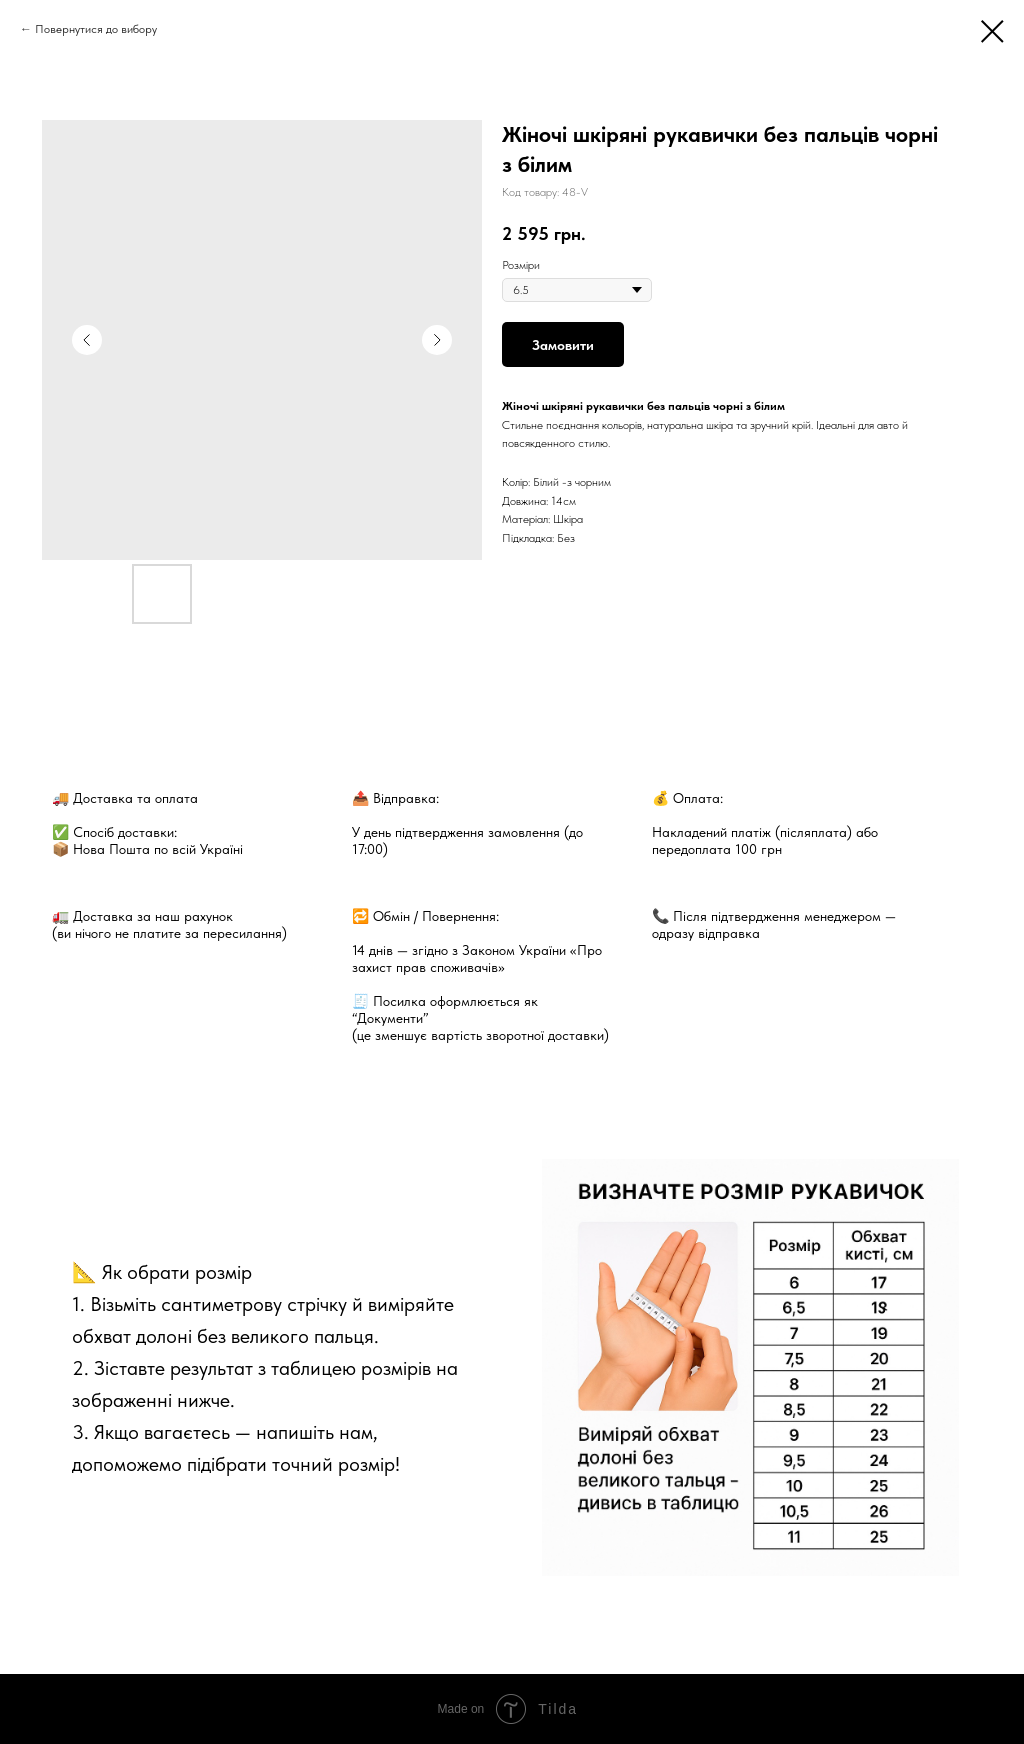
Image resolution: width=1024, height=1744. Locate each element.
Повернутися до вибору (96, 29)
